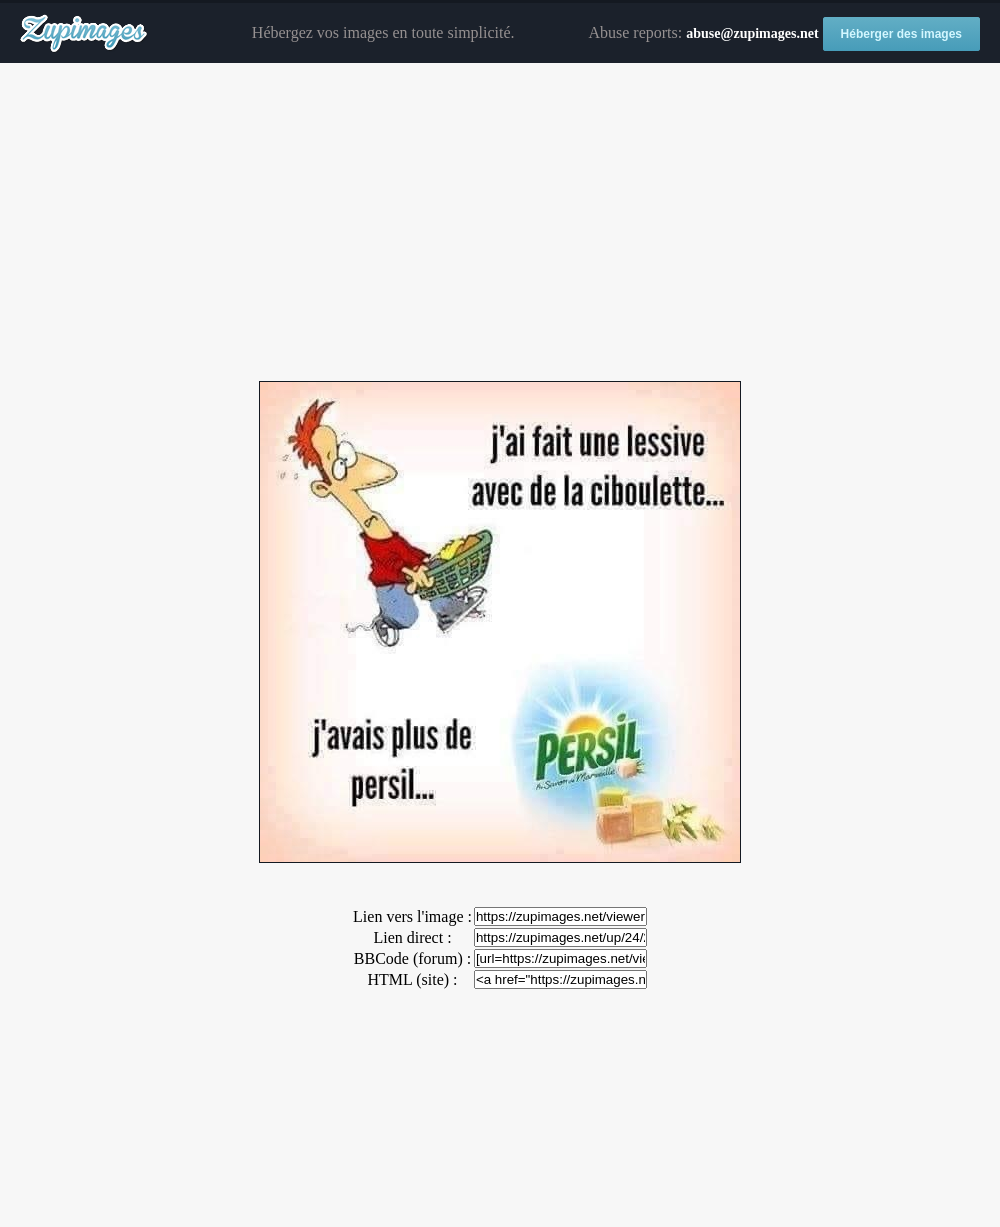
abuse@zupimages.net (752, 33)
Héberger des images (901, 34)
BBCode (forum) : (412, 958)
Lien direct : (412, 937)
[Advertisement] (500, 223)
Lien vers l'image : (412, 916)
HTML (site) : (412, 979)
